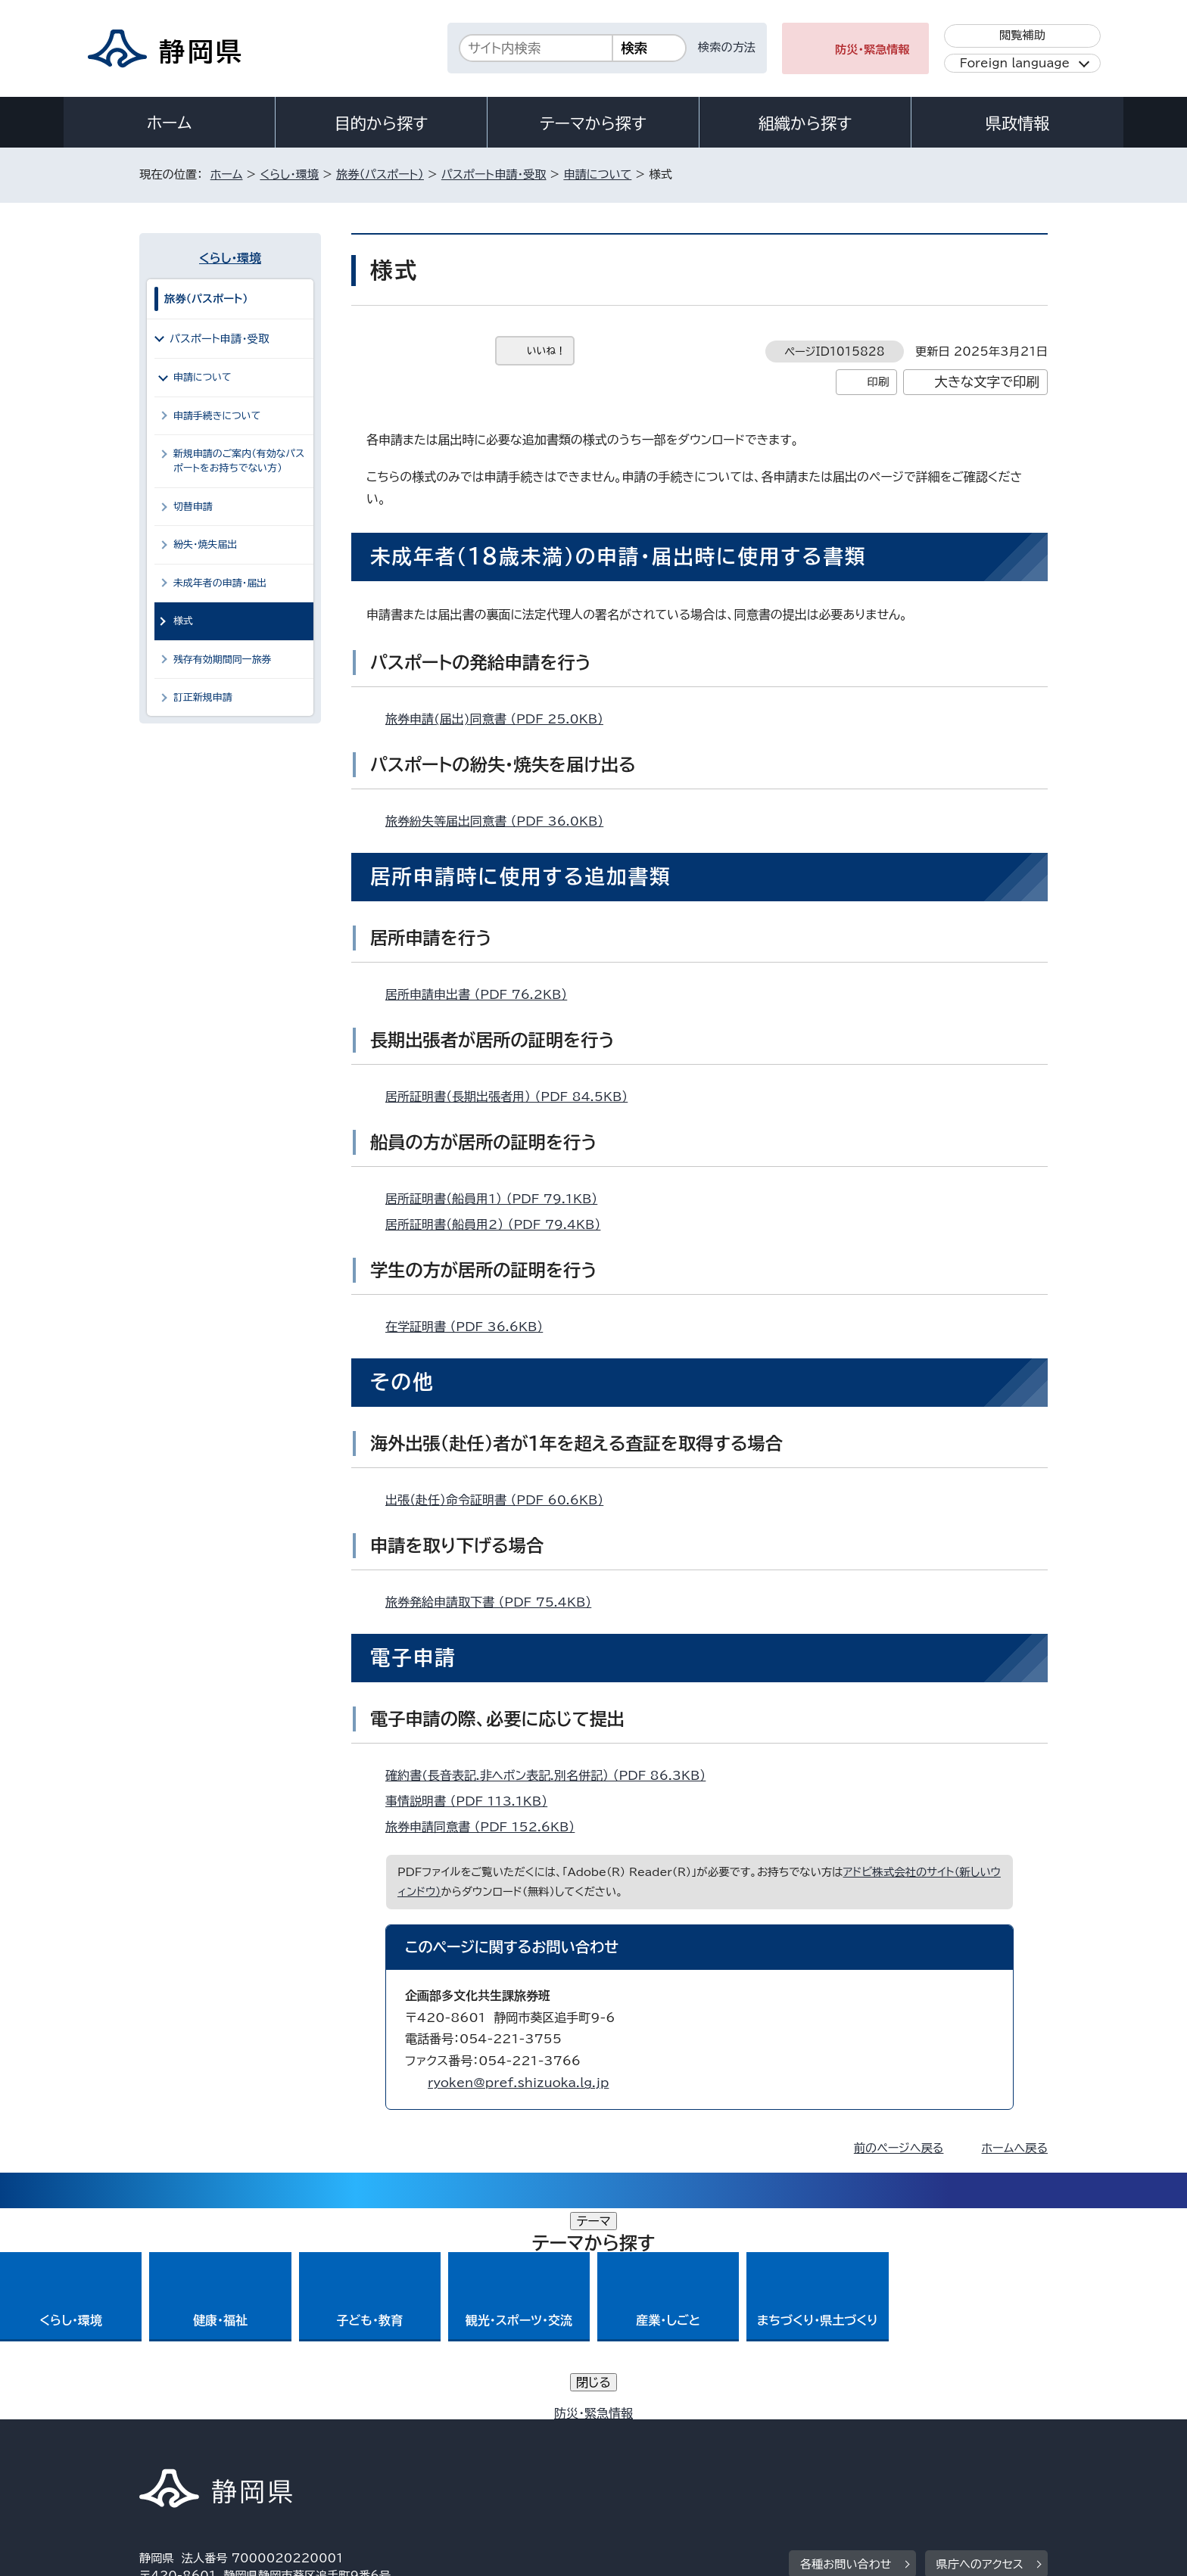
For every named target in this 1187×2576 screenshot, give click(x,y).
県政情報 (1017, 123)
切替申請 (193, 507)
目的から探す (381, 123)
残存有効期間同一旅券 (222, 659)
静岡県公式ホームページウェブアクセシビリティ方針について (643, 2446)
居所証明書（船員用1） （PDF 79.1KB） (497, 1199)
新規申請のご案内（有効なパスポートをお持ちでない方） (238, 461)
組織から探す (805, 123)
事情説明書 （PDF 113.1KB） (472, 1801)
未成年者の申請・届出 (219, 583)
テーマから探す (593, 123)
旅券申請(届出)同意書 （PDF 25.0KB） (500, 719)
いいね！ (546, 351)
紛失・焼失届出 (205, 544)
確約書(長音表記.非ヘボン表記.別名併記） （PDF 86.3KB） (551, 1775)
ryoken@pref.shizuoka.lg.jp (518, 2083)
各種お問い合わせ (846, 2353)
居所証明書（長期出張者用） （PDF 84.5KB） (512, 1096)
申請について (597, 174)
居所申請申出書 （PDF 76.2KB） (482, 994)
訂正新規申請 (202, 697)
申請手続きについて (216, 416)
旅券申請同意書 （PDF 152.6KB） (486, 1827)
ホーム (169, 122)
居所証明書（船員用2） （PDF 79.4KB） (499, 1224)
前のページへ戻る (899, 2148)
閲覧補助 (1022, 35)
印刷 (878, 381)
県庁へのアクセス (979, 2353)
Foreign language (1015, 63)
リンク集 (871, 2446)
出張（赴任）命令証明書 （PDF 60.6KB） (500, 1500)
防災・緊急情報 (872, 49)
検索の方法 (727, 47)
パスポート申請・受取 (494, 174)
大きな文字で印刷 (986, 381)
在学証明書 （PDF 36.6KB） (470, 1327)
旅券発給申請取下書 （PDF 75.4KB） (494, 1602)
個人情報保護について (379, 2446)
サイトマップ (976, 2446)
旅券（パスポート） (380, 174)
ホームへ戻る (1015, 2148)
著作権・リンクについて (210, 2446)
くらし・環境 (289, 174)
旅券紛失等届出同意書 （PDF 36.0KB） (500, 821)
